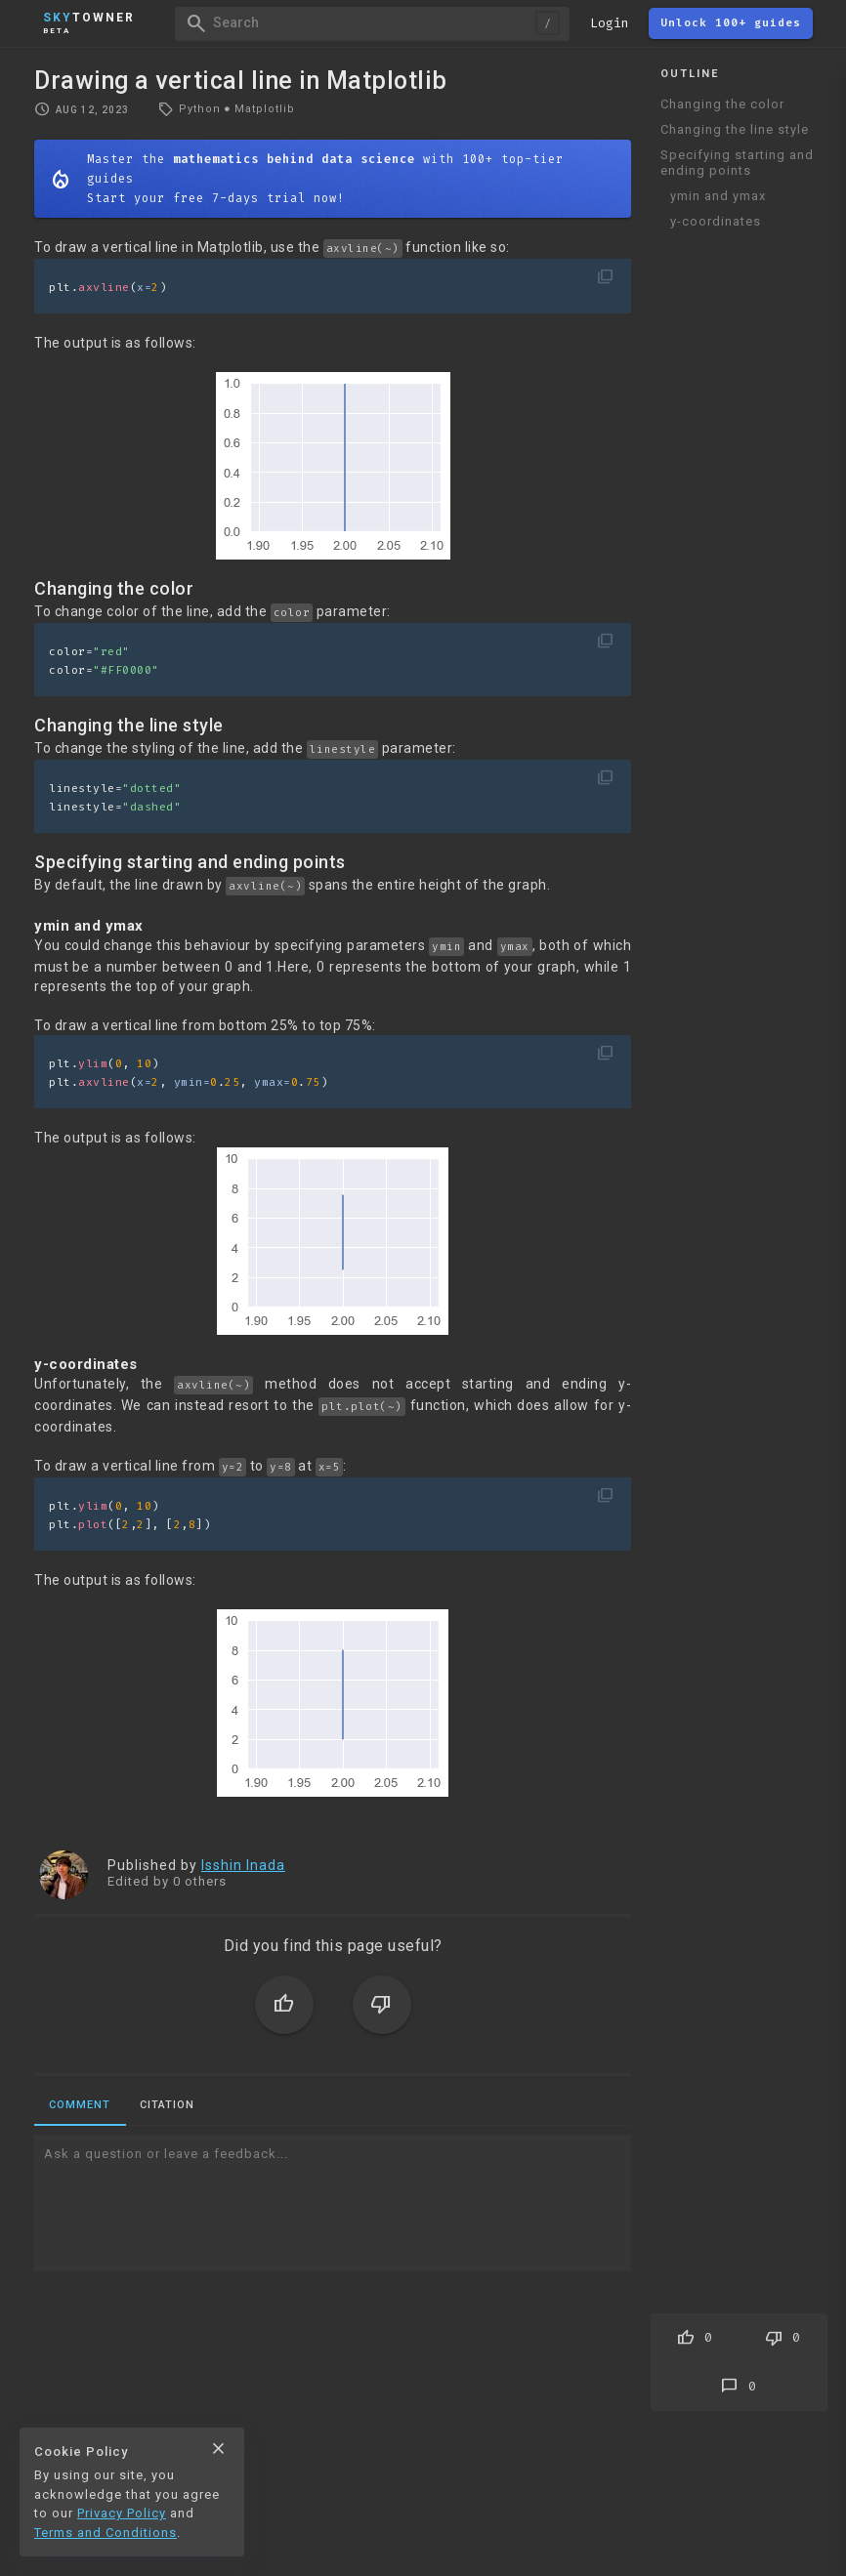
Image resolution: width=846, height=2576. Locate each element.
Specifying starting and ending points (737, 162)
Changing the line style (734, 129)
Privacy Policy (121, 2513)
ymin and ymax (718, 195)
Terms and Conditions (105, 2532)
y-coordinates (715, 221)
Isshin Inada (243, 1865)
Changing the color (722, 104)
